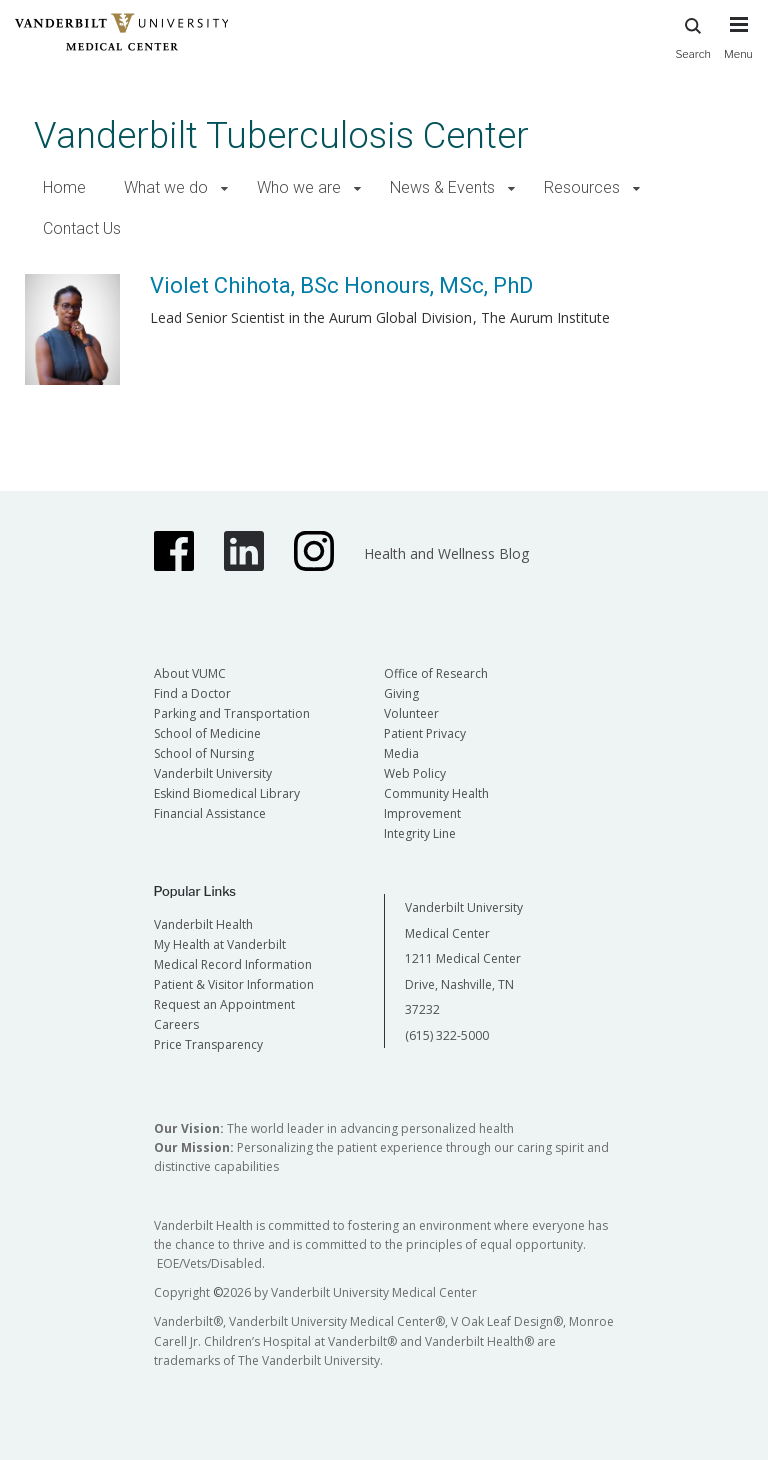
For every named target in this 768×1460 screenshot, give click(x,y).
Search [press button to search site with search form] (693, 35)
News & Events (442, 187)
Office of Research (436, 673)
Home (64, 187)
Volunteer (411, 713)
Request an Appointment (224, 1004)
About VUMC (190, 673)
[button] (224, 188)
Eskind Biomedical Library (227, 793)
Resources (582, 187)
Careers (176, 1024)
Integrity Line (420, 833)
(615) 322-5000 (447, 1035)
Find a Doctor (192, 693)
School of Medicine (207, 733)
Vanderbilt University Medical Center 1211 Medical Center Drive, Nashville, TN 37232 (464, 958)
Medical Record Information (233, 964)
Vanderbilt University (213, 773)
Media (401, 753)
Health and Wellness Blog (446, 553)
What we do (166, 187)
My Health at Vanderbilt (220, 944)
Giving (401, 693)
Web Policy (415, 773)
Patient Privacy (425, 733)
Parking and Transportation (232, 713)
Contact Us (82, 228)
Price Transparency (208, 1044)
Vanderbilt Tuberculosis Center (281, 135)
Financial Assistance (210, 813)
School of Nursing (204, 753)
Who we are (299, 187)
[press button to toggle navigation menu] (738, 47)
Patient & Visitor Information (234, 984)
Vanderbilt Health (203, 924)
